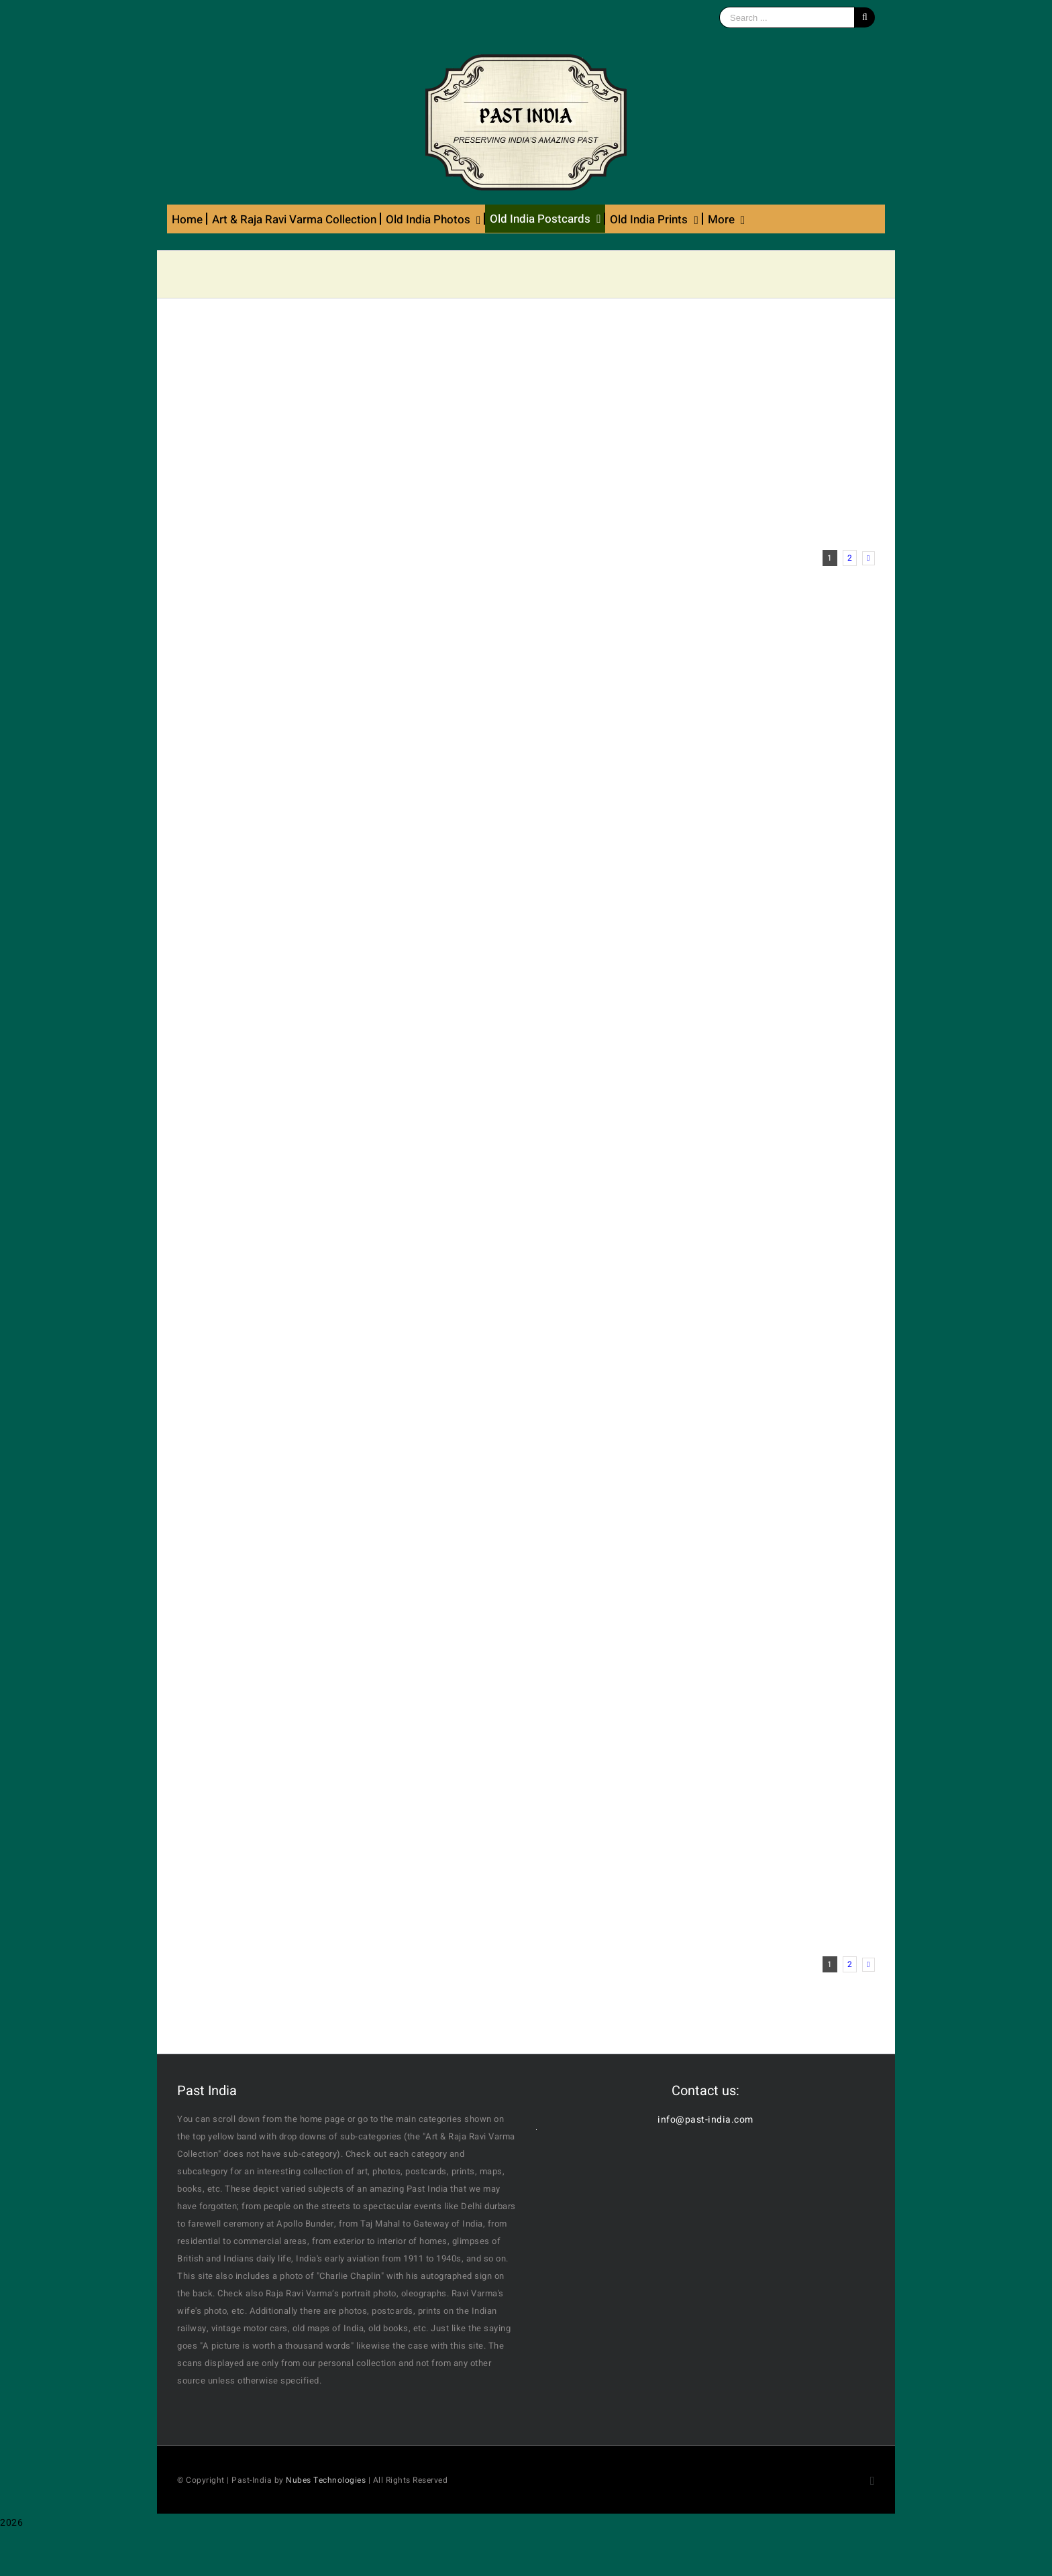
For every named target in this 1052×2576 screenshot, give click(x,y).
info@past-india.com (705, 2120)
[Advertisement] (526, 429)
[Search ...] (787, 17)
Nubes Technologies (326, 2480)
